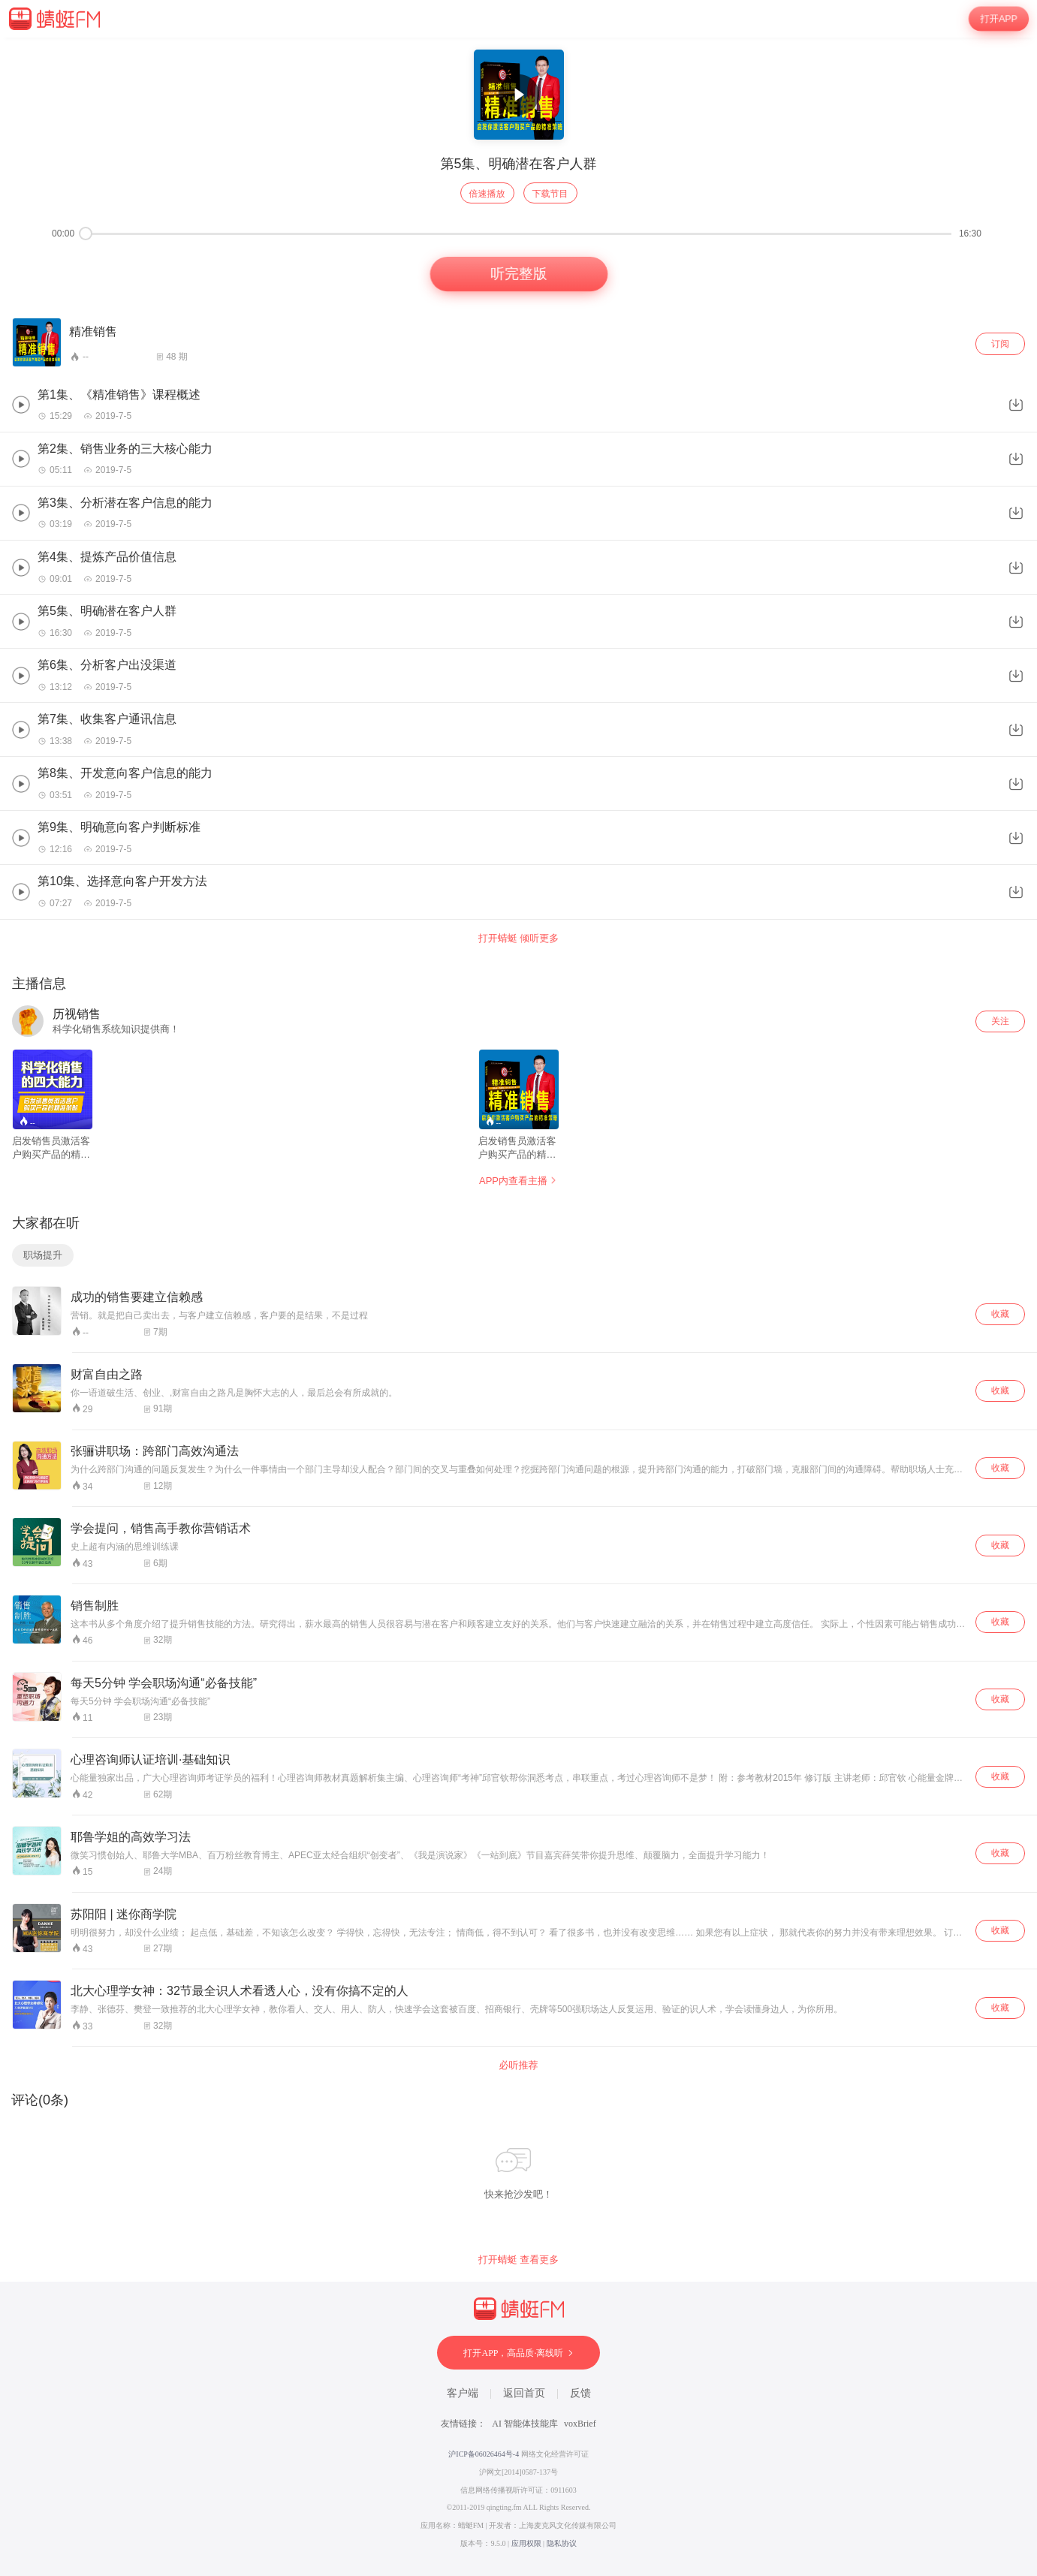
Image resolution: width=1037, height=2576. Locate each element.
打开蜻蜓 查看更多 (518, 2259)
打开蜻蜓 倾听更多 (518, 938)
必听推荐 (518, 2065)
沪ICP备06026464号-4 (483, 2454)
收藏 (1000, 1314)
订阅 (1000, 344)
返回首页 (524, 2393)
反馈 (580, 2393)
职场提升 (42, 1255)
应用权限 (526, 2543)
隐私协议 (562, 2543)
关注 (1000, 1021)
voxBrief (580, 2423)
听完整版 (518, 274)
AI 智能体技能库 (525, 2423)
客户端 (462, 2393)
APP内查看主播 (518, 1180)
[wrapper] (518, 1307)
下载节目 (550, 193)
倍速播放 (487, 193)
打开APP (999, 19)
